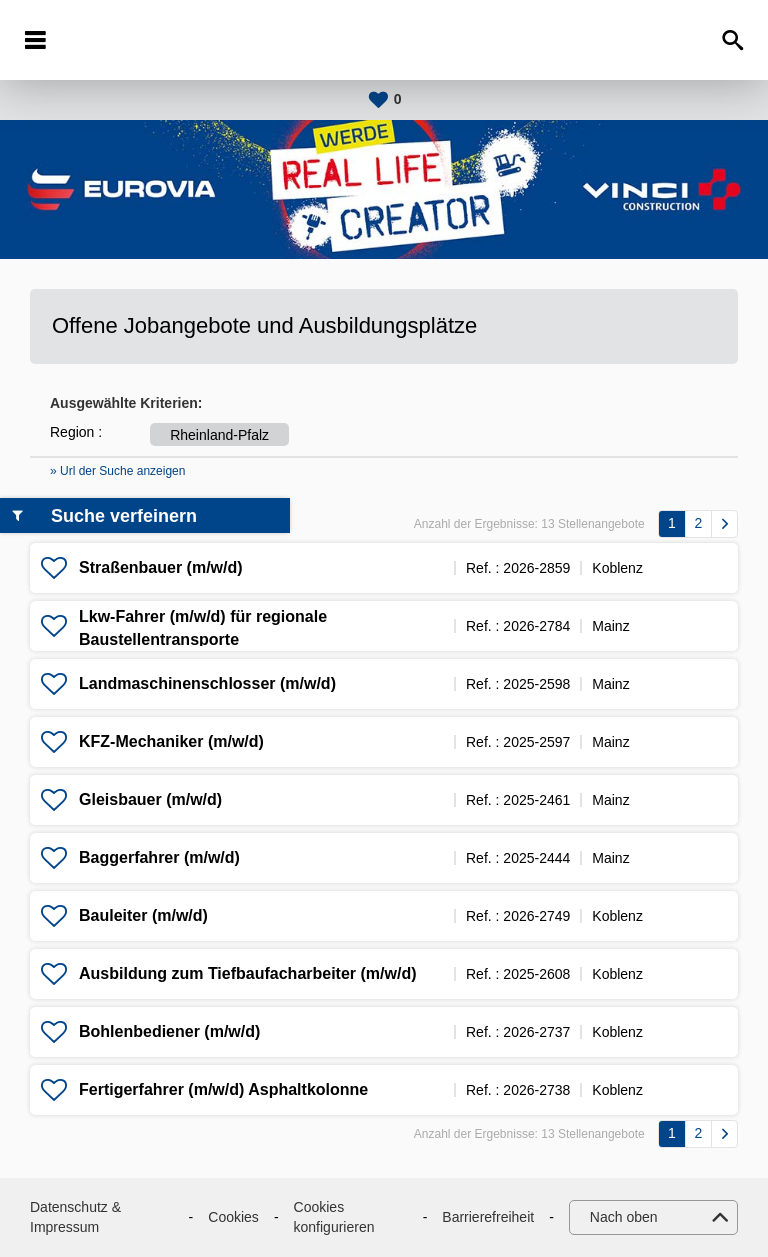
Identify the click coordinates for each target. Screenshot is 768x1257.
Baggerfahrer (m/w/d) (159, 857)
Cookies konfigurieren (334, 1217)
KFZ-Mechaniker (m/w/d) (171, 741)
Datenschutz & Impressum (75, 1217)
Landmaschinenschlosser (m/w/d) (207, 683)
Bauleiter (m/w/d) (143, 915)
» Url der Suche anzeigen (117, 471)
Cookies (233, 1217)
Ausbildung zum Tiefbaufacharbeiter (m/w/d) (248, 973)
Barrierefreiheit (488, 1217)
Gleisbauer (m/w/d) (150, 799)
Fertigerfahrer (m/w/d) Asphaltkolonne (223, 1089)
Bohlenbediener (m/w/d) (169, 1031)
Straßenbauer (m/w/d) (161, 567)
